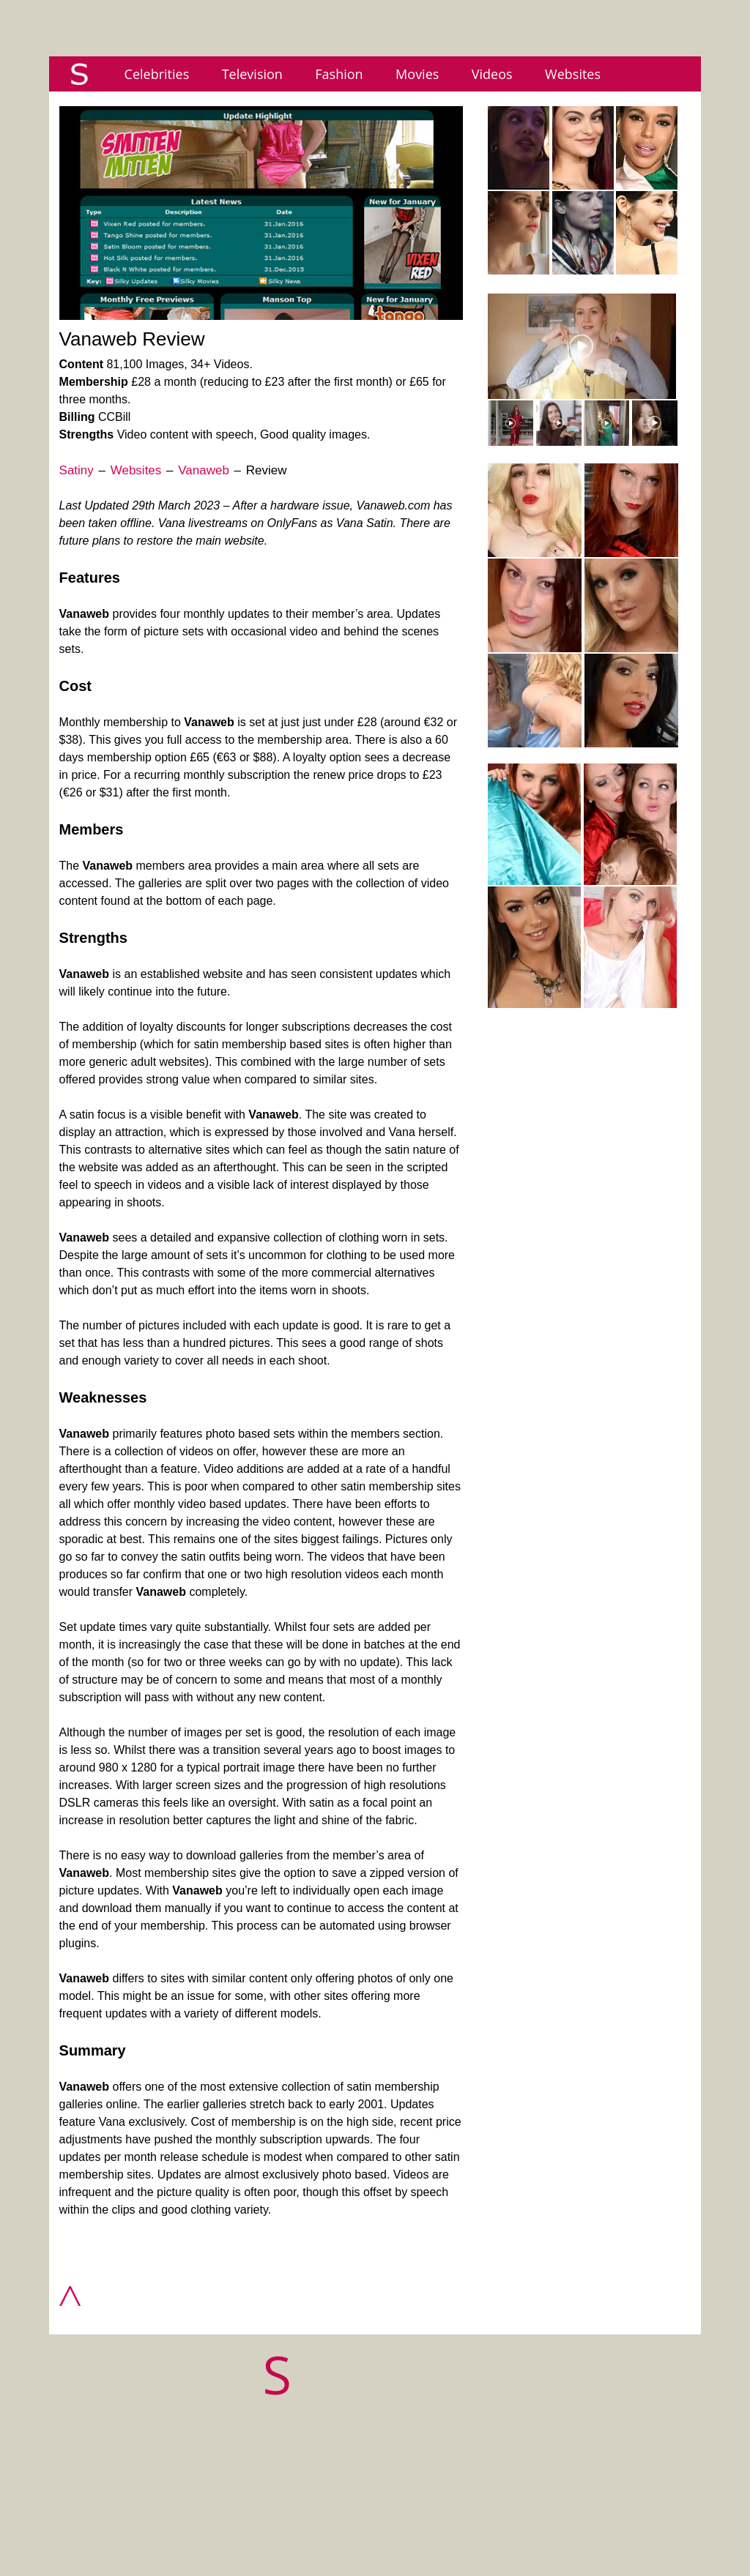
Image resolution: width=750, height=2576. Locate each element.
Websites (573, 74)
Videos (492, 74)
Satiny (76, 470)
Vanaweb (203, 470)
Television (252, 74)
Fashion (339, 74)
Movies (417, 74)
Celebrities (157, 74)
